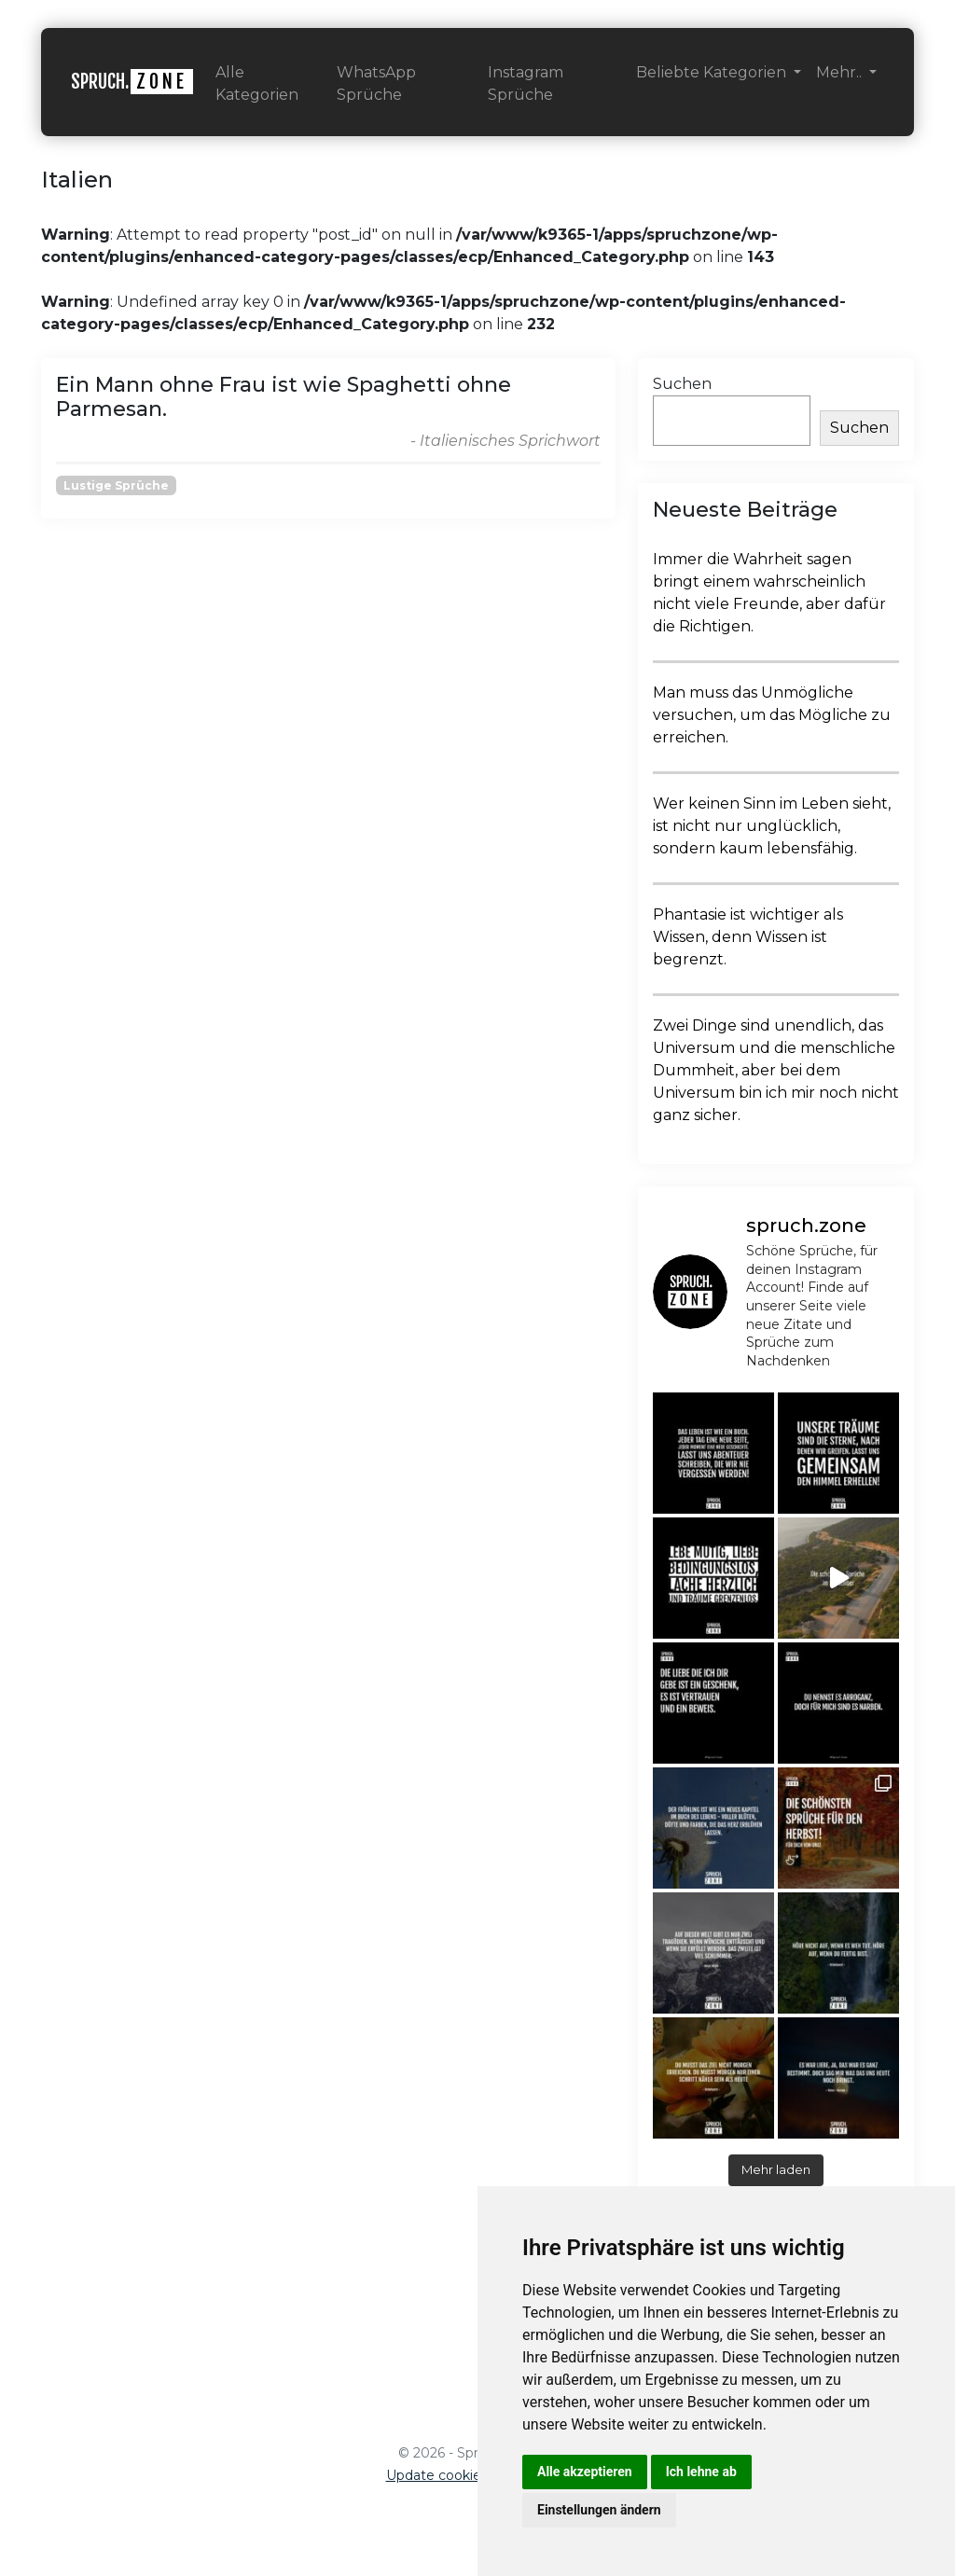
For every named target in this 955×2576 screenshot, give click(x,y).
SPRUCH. (132, 81)
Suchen (682, 384)
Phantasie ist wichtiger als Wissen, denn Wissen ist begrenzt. (748, 937)
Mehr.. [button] (840, 72)
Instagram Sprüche (525, 83)
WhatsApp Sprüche (376, 83)
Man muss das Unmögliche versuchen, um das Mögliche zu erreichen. (772, 715)
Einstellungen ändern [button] (599, 2509)
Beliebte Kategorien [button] (713, 72)
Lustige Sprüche (116, 485)
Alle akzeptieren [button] (584, 2471)
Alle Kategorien (256, 83)
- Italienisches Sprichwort (505, 441)
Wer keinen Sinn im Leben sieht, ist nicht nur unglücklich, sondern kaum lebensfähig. (772, 826)
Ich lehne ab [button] (701, 2471)
